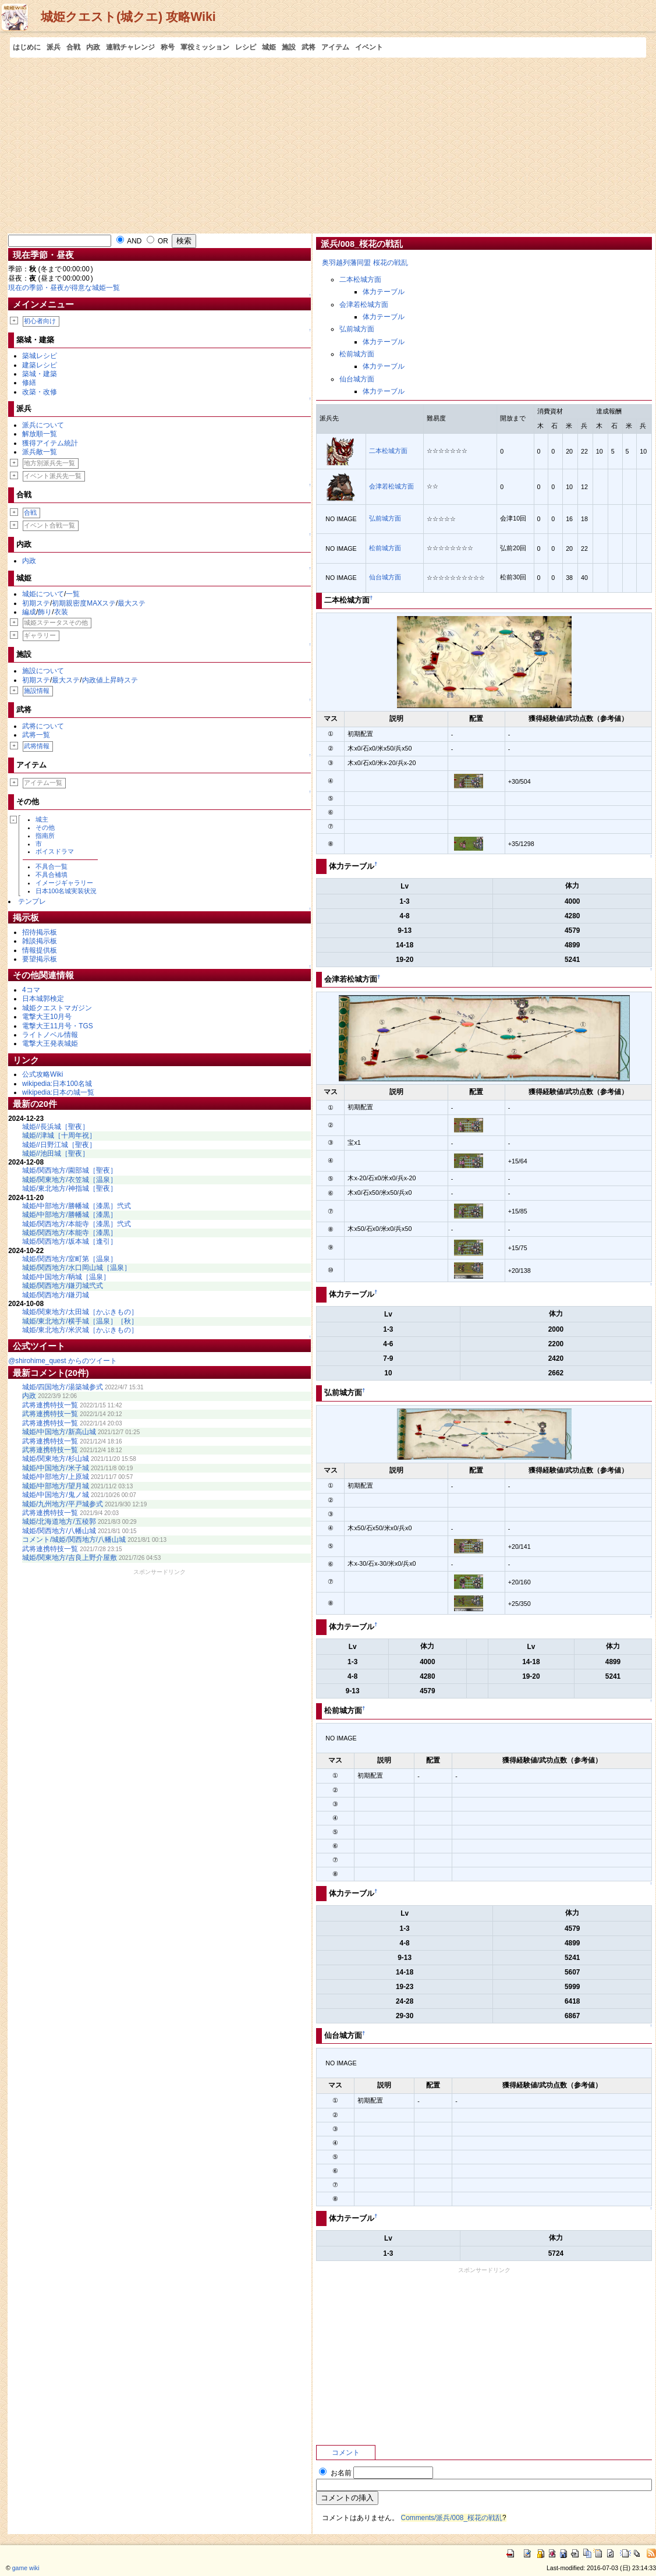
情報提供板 (39, 950)
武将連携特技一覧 (50, 1405)
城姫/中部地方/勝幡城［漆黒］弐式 (76, 1206)
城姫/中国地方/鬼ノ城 (55, 1495)
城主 (42, 819)
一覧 (73, 594)
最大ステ (132, 603)
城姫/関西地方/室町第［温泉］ (69, 1259)
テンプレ (32, 901)
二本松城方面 (360, 279)
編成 (29, 612)
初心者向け (40, 320)
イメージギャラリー (64, 882)
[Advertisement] (327, 145)
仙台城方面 (356, 379)
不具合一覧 (52, 866)
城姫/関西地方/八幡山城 (59, 1531)
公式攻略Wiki (42, 1074)
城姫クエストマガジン (57, 1008)
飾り (45, 612)
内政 (93, 47)
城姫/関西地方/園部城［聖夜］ (69, 1170)
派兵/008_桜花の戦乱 (362, 244)
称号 (168, 47)
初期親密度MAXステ (84, 603)
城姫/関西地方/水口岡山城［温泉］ (76, 1268)
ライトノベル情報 (50, 1035)
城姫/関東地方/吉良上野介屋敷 (69, 1558)
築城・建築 (39, 374)
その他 (45, 827)
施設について (43, 671)
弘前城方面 (356, 329)
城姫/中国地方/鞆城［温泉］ (66, 1277)
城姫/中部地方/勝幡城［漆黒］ (69, 1215)
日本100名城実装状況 (66, 890)
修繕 (29, 382)
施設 (289, 47)
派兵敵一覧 (39, 452)
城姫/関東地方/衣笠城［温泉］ (69, 1180)
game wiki (26, 2567)
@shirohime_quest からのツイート (62, 1361)
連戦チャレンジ (130, 47)
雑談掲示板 (39, 941)
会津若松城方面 (363, 304)
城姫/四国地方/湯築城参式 (62, 1387)
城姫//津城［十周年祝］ (59, 1135)
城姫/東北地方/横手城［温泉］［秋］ (80, 1321)
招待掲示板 (39, 932)
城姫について (43, 594)
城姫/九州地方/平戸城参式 (62, 1504)
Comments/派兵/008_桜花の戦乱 (451, 2518)
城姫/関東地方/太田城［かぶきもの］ (80, 1312)
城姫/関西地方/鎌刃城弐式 (62, 1286)
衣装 (61, 612)
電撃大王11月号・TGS (57, 1026)
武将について (43, 726)
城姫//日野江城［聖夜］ (59, 1145)
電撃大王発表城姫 (50, 1043)
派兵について (43, 425)
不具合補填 (52, 874)
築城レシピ (39, 356)
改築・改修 (39, 392)
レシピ (245, 47)
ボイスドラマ (55, 851)
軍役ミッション (204, 47)
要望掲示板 (39, 959)
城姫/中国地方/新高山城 (59, 1432)
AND (129, 241)
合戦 (73, 47)
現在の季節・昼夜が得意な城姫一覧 (64, 288)
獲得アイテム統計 (50, 443)
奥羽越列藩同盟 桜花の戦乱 (364, 263)
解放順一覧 (39, 434)
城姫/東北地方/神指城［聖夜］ (69, 1188)
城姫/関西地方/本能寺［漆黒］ (69, 1233)
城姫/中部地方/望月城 (55, 1486)
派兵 (54, 47)
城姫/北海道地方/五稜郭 (59, 1521)
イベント (369, 47)
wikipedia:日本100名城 (57, 1084)
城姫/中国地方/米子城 (55, 1468)
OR (157, 241)
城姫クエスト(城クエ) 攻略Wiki (128, 17)
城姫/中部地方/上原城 (55, 1477)
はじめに (27, 47)
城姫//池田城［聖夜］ (55, 1153)
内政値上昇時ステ (110, 680)
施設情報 (36, 690)
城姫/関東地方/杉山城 (55, 1459)
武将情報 (36, 745)
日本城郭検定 (43, 999)
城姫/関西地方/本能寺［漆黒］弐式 (76, 1224)
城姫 (269, 47)
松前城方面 (356, 354)
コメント (346, 2452)
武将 (308, 47)
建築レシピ (39, 365)
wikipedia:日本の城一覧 (58, 1092)
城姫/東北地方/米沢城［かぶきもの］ (80, 1330)
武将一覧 (36, 735)
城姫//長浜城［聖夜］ (55, 1127)
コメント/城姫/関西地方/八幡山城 (74, 1539)
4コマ (31, 990)
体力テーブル (384, 292)
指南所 (45, 835)
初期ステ (36, 603)
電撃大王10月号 (47, 1017)
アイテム (335, 47)
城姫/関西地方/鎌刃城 (55, 1295)
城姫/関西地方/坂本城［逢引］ (69, 1241)
